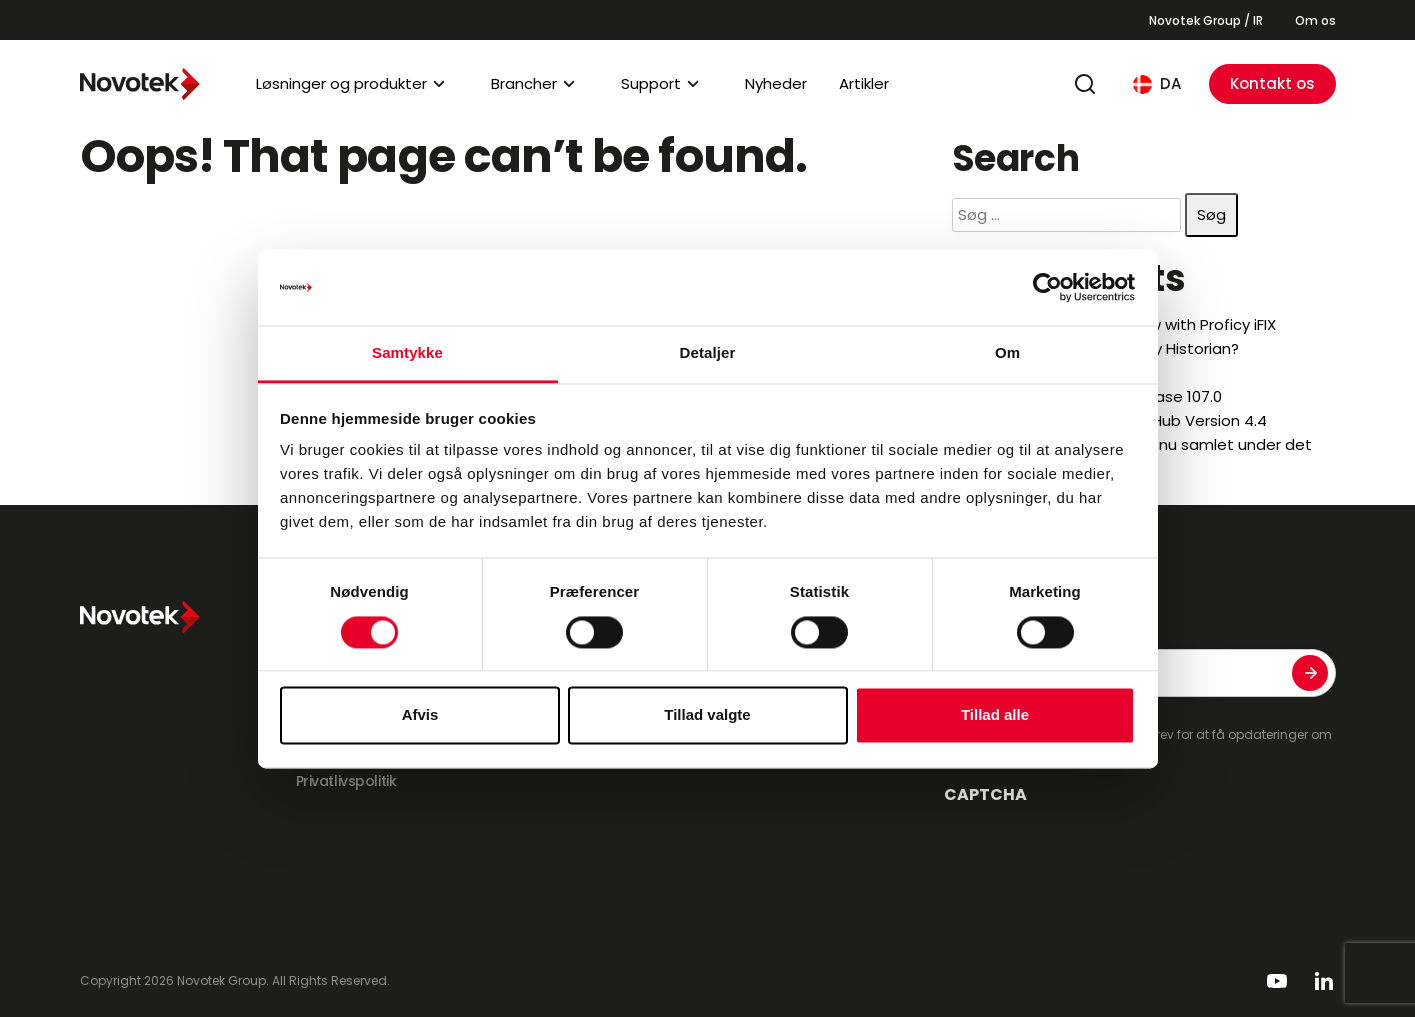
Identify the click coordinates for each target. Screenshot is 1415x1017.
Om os (1315, 20)
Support (651, 83)
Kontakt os (1272, 83)
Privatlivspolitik (346, 781)
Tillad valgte (707, 715)
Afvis (420, 715)
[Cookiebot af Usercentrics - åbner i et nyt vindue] (1047, 287)
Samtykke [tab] (407, 353)
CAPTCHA (985, 795)
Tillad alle (995, 715)
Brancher (524, 83)
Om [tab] (1007, 353)
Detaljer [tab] (708, 353)
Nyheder (776, 83)
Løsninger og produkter (341, 83)
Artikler (864, 83)
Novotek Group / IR (1206, 20)
